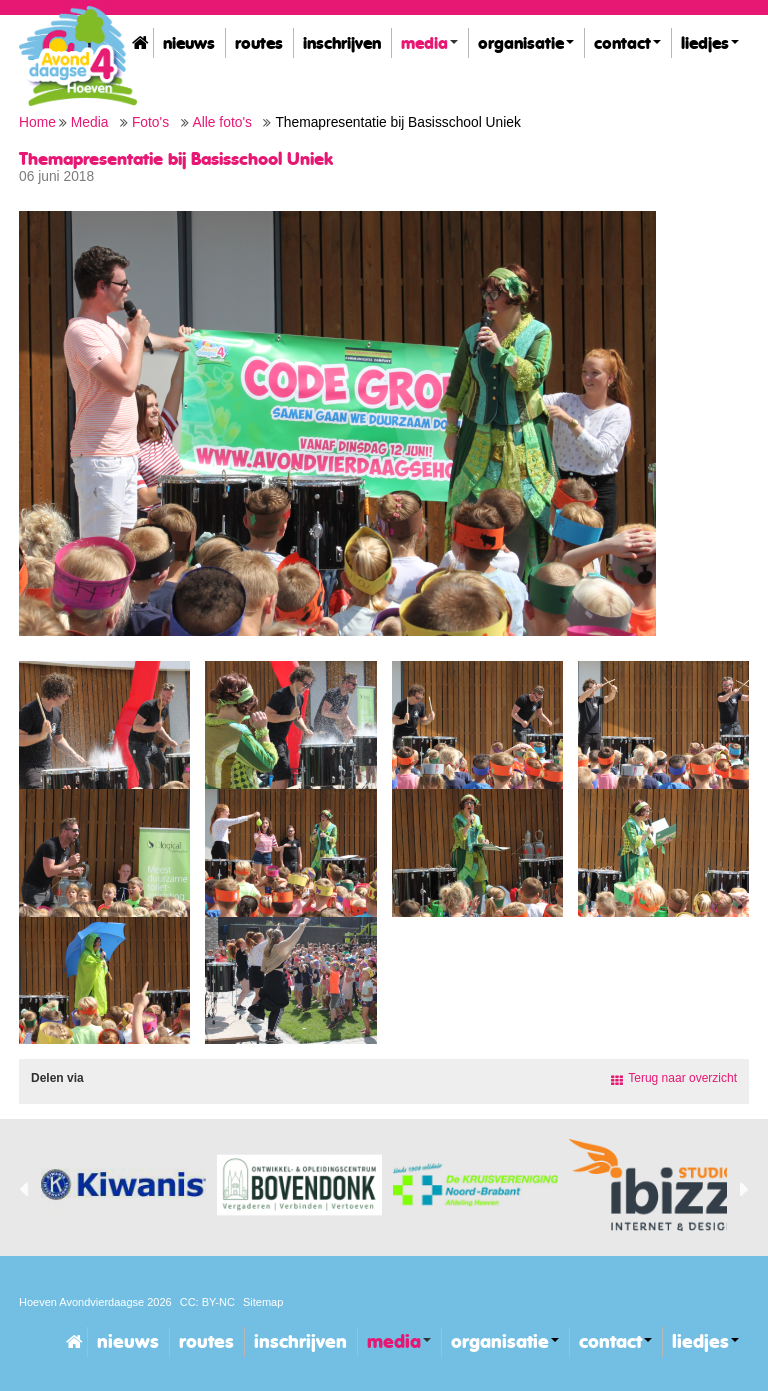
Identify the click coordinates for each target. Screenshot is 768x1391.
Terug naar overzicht (682, 1078)
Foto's (150, 122)
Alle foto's (222, 122)
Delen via (57, 1078)
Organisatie (526, 43)
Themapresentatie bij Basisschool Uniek (397, 122)
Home (140, 43)
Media (429, 43)
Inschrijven (342, 43)
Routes (259, 43)
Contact (627, 43)
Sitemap (263, 1302)
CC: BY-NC (207, 1302)
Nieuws (189, 43)
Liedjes (710, 43)
